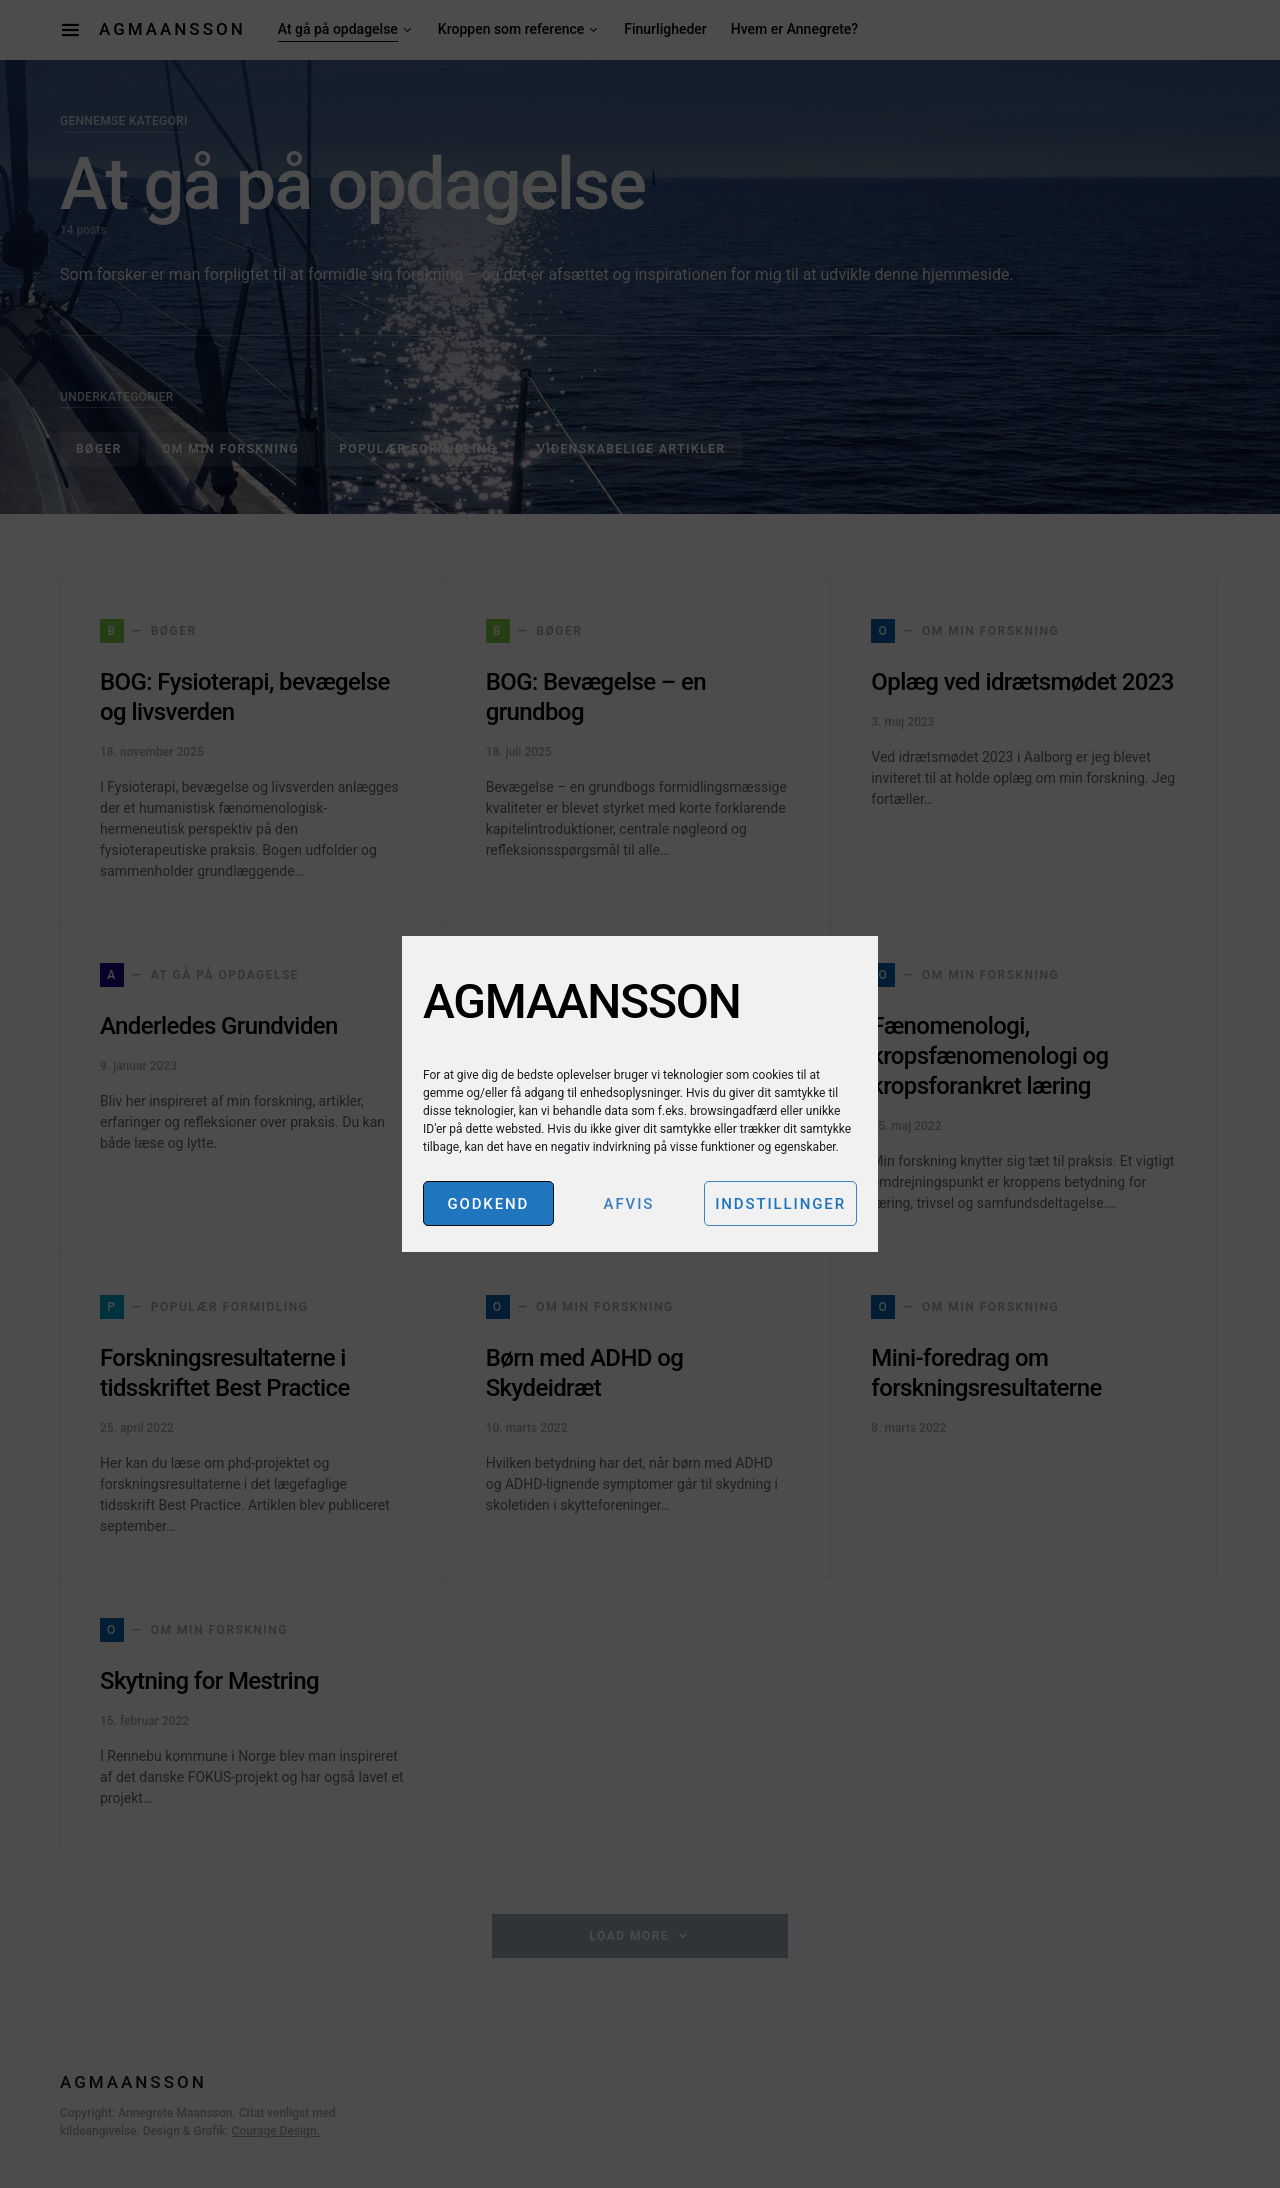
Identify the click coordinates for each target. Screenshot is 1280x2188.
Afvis (629, 1204)
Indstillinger (780, 1204)
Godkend (488, 1204)
